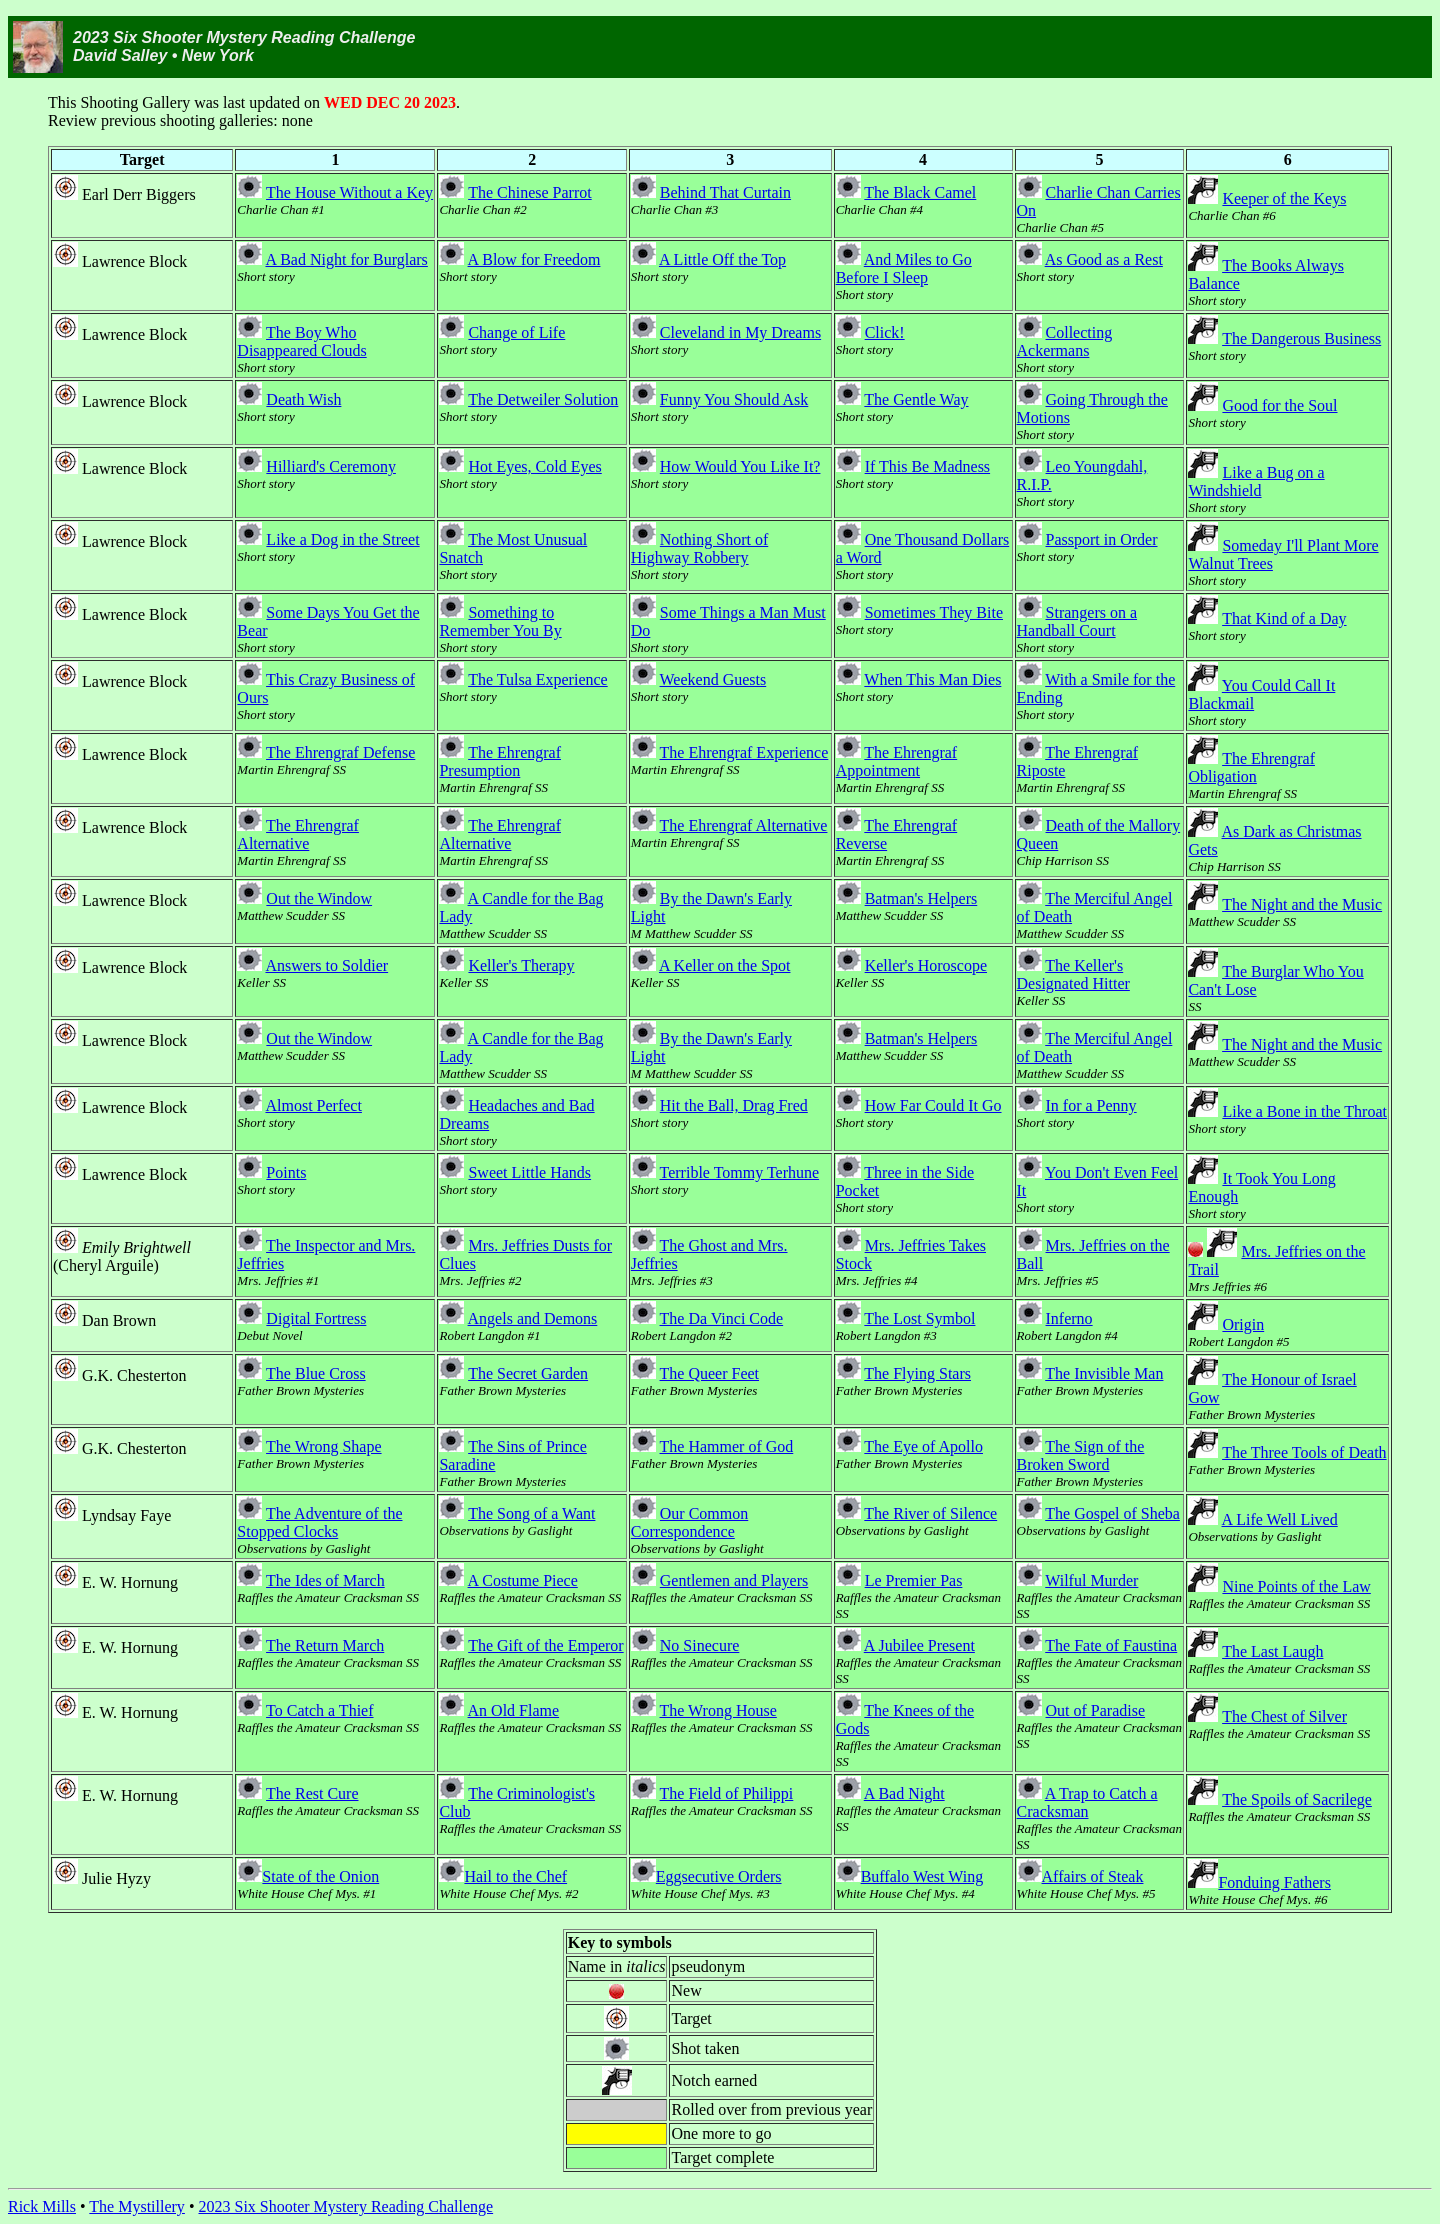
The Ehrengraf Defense (340, 752)
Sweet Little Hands (529, 1172)
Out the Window (319, 898)
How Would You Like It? (740, 466)
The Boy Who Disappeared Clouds (301, 341)
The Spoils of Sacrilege (1297, 1799)
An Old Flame (514, 1710)
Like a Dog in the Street (342, 539)
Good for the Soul (1279, 405)
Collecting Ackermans (1065, 341)
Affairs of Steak (1093, 1876)
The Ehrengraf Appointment (897, 761)
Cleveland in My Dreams (740, 332)
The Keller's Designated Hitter (1073, 974)
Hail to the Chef (515, 1876)
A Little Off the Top (722, 259)
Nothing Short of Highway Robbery (699, 548)
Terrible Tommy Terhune (740, 1172)
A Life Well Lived (1280, 1519)
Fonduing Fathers (1274, 1882)
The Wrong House (718, 1710)
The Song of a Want (531, 1513)
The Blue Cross (316, 1373)
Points (286, 1172)
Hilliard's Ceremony (331, 466)
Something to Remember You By (500, 621)
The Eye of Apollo (923, 1446)
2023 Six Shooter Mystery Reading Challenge (345, 2206)
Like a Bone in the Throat (1304, 1111)
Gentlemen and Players (734, 1580)
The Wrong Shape (323, 1446)
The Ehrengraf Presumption (500, 761)
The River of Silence (930, 1513)
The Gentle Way (916, 399)
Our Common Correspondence (689, 1522)
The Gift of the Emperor (546, 1645)
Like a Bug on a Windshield (1256, 481)
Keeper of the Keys (1284, 198)
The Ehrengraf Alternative (298, 834)
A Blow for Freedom (534, 259)
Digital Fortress (316, 1318)
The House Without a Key (349, 192)
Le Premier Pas (914, 1580)
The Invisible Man (1104, 1373)
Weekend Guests (713, 679)
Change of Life (516, 332)
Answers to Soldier (326, 965)
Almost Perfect (313, 1105)
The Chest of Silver (1284, 1716)
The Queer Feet (710, 1373)
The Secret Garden (528, 1373)
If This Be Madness (927, 466)
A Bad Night (904, 1793)
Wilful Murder (1091, 1580)
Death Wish (303, 399)
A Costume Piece (523, 1580)
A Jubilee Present (919, 1645)
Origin (1243, 1324)
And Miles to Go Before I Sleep (904, 268)
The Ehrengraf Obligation (1251, 767)
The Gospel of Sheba (1112, 1513)
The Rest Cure (312, 1793)
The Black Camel (920, 192)
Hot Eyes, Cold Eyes (534, 466)
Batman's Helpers (921, 898)
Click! (885, 332)
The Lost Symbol (919, 1318)
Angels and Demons (533, 1318)
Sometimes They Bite (934, 612)
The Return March (325, 1645)
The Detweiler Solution (543, 399)
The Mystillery (137, 2206)
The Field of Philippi (727, 1793)
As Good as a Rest (1104, 259)
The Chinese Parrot (530, 192)
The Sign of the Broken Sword (1081, 1455)
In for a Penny (1091, 1105)
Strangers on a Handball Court (1077, 621)
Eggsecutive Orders (719, 1876)
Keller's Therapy (521, 965)
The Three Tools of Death (1304, 1452)
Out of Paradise (1096, 1710)
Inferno (1069, 1318)
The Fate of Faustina (1111, 1645)
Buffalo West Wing (922, 1876)
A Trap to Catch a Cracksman (1087, 1802)
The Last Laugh (1272, 1651)
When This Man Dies (932, 679)
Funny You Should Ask (734, 399)
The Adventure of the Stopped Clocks (319, 1522)
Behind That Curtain (725, 192)
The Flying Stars (917, 1373)
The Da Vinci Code (722, 1318)
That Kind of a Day (1284, 618)
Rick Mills (42, 2206)
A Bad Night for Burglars (346, 259)
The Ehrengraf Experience (744, 752)
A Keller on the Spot (725, 965)
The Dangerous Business (1301, 338)
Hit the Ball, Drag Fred (734, 1105)
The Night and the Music (1302, 904)
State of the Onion (320, 1876)
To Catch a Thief (319, 1710)
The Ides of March (325, 1580)
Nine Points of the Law (1296, 1586)
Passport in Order (1102, 539)
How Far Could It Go (933, 1105)
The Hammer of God (727, 1446)
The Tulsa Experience (538, 679)
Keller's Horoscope (926, 965)
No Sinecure (700, 1645)
